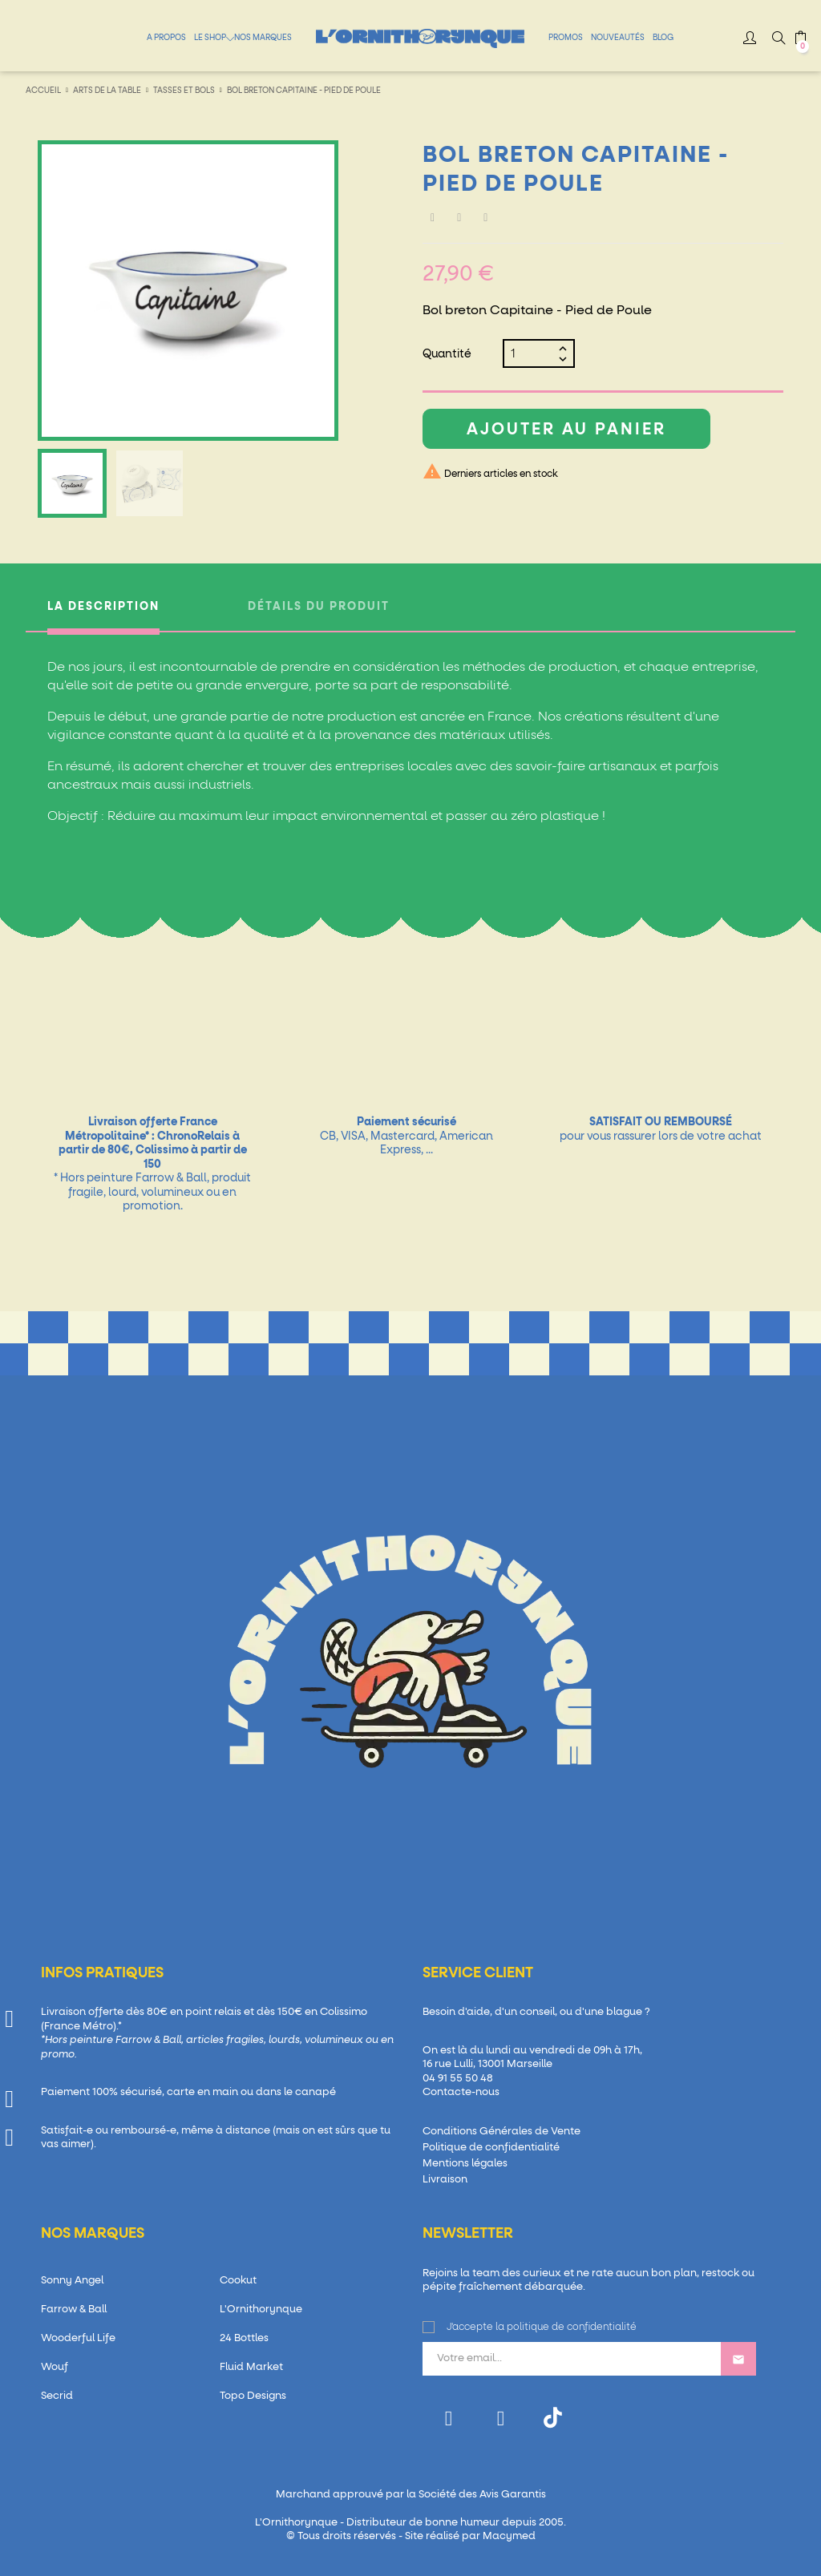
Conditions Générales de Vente (501, 2131)
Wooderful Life (78, 2338)
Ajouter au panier (566, 430)
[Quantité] (532, 353)
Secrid (57, 2396)
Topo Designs (253, 2396)
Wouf (54, 2367)
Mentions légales (465, 2163)
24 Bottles (244, 2338)
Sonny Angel (72, 2280)
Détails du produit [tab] (319, 606)
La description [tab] (103, 606)
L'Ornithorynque (261, 2309)
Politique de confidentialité (491, 2147)
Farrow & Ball (74, 2309)
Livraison (445, 2179)
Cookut (238, 2280)
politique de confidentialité (572, 2327)
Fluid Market (251, 2367)
